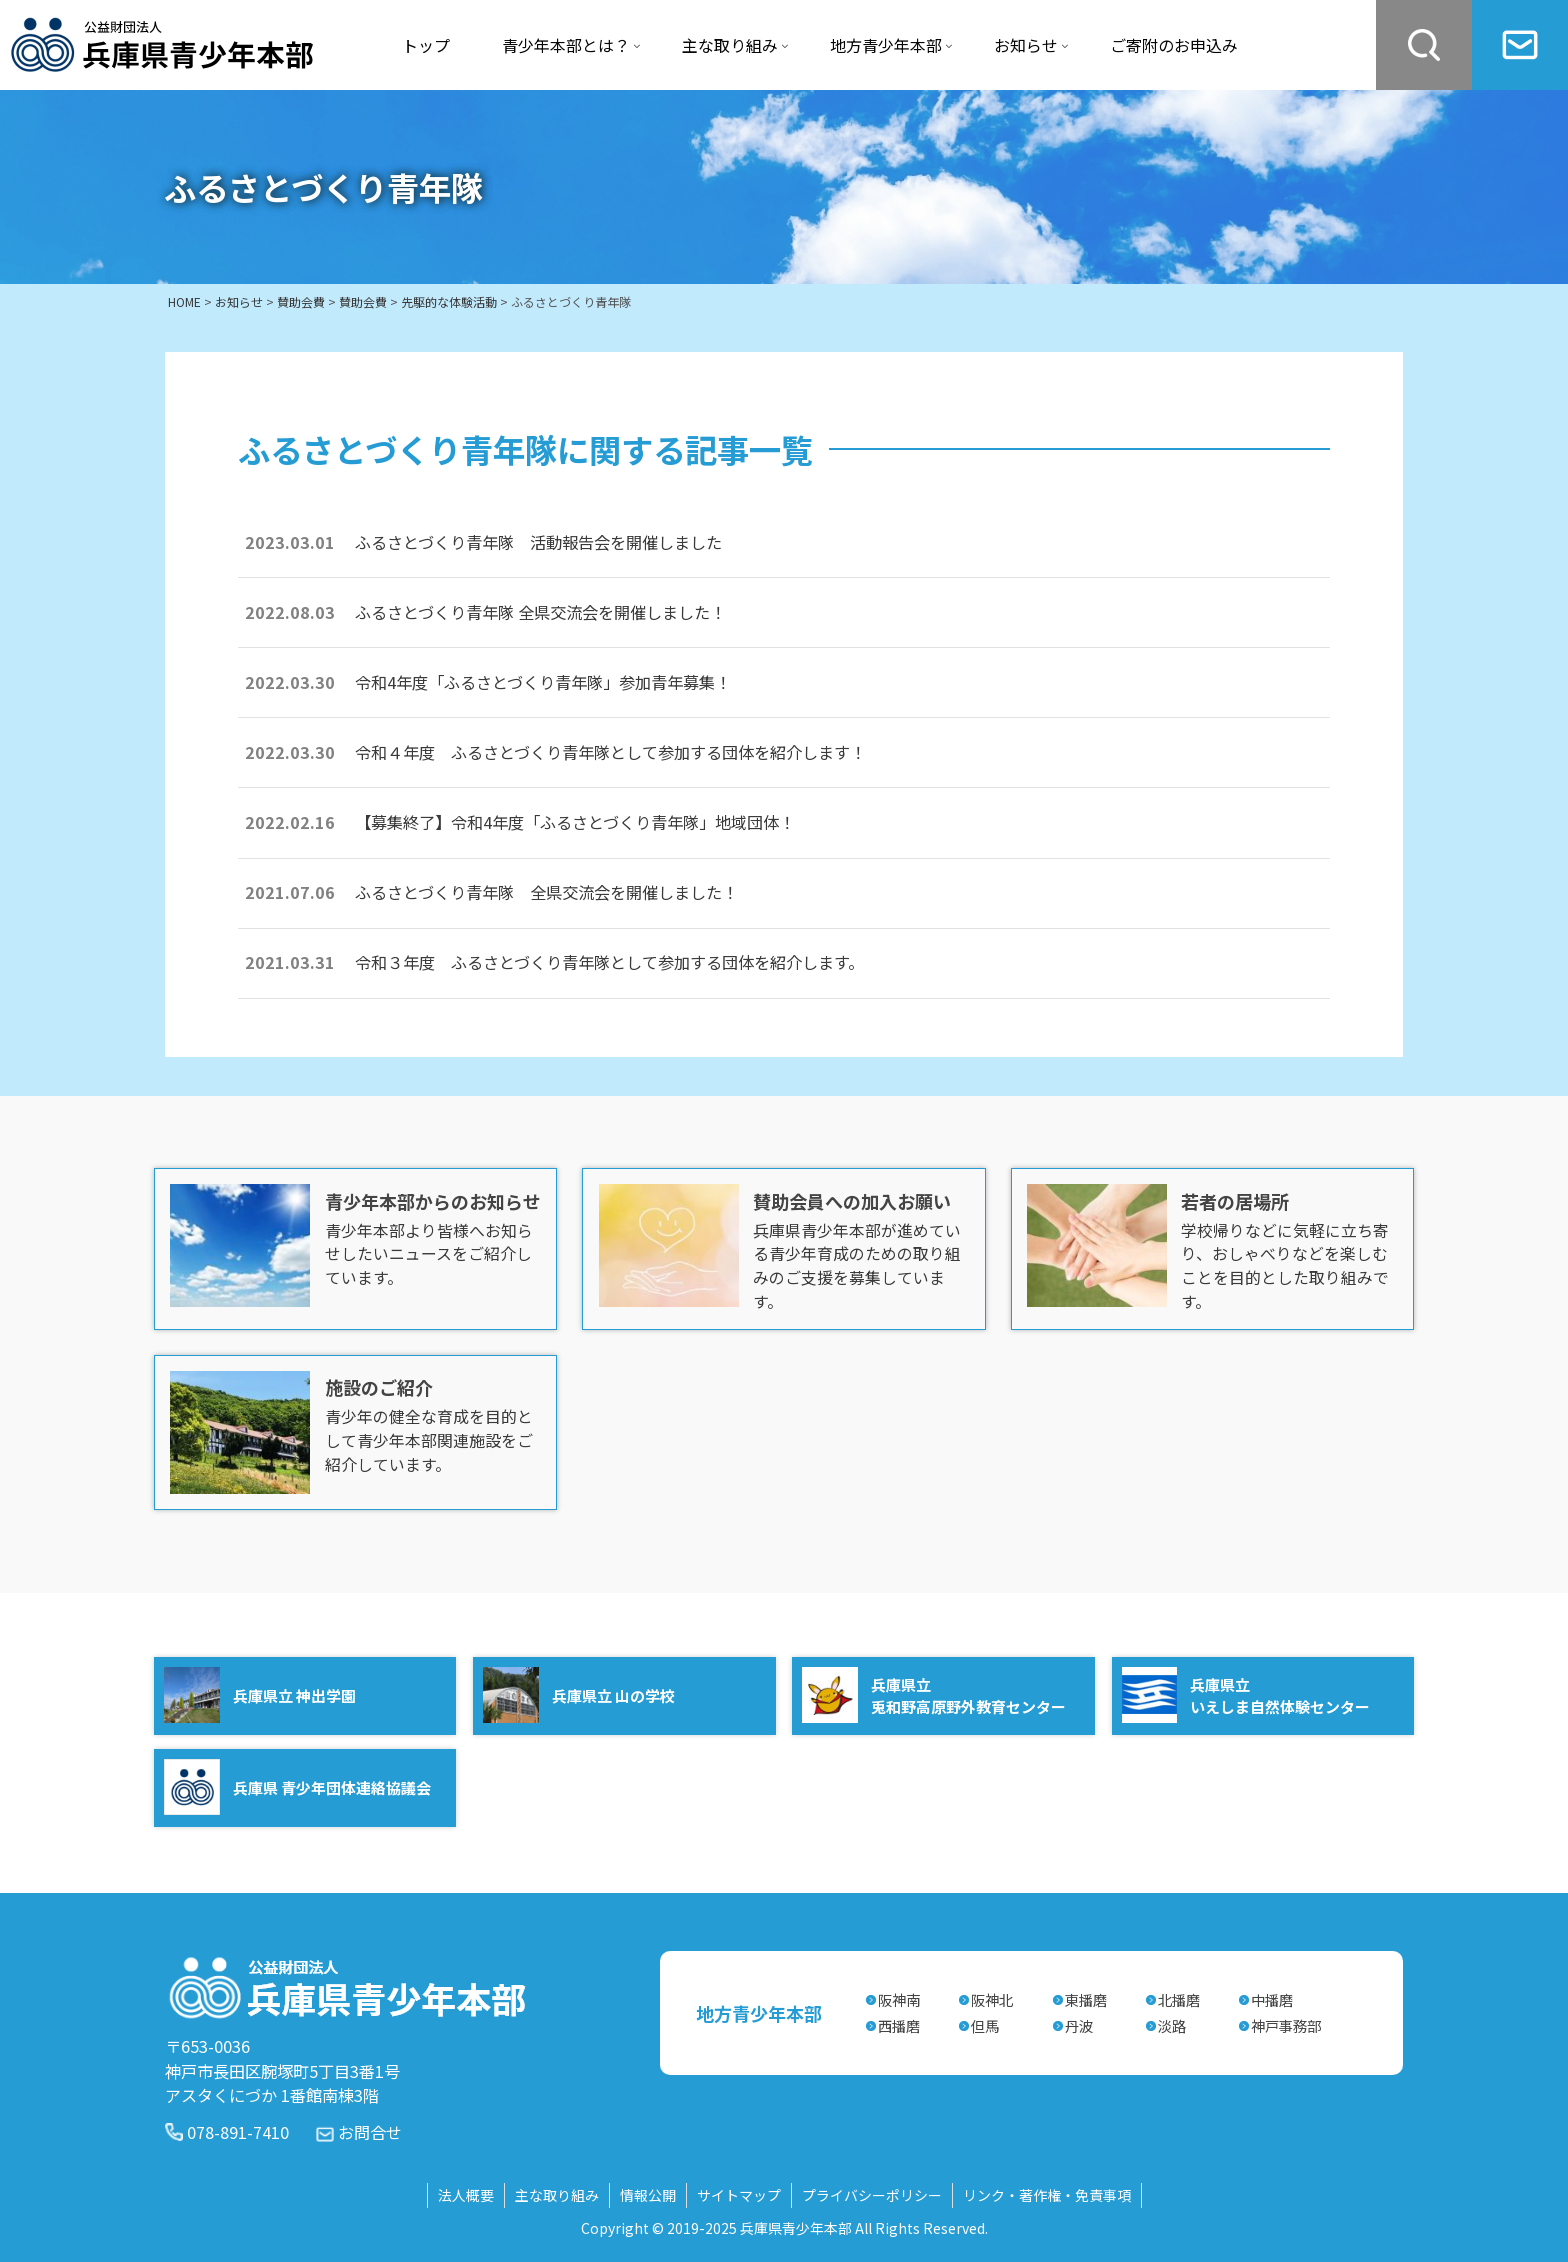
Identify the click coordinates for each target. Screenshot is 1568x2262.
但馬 (985, 2023)
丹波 (1079, 2023)
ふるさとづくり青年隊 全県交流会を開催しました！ (540, 612)
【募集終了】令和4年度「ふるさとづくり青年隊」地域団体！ (575, 822)
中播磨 (1272, 1997)
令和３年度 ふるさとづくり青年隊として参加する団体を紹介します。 (609, 962)
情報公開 (648, 2193)
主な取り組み (557, 2193)
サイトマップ (739, 2193)
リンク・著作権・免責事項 (1047, 2193)
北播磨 (1179, 1997)
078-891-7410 (238, 2130)
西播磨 (899, 2023)
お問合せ (370, 2130)
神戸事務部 (1286, 2023)
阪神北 (992, 1997)
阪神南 (899, 1997)
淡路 (1172, 2023)
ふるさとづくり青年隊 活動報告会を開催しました (538, 542)
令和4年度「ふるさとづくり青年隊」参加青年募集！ (543, 682)
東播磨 (1086, 1997)
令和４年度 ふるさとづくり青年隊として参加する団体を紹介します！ (610, 752)
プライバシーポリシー (872, 2193)
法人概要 (466, 2193)
